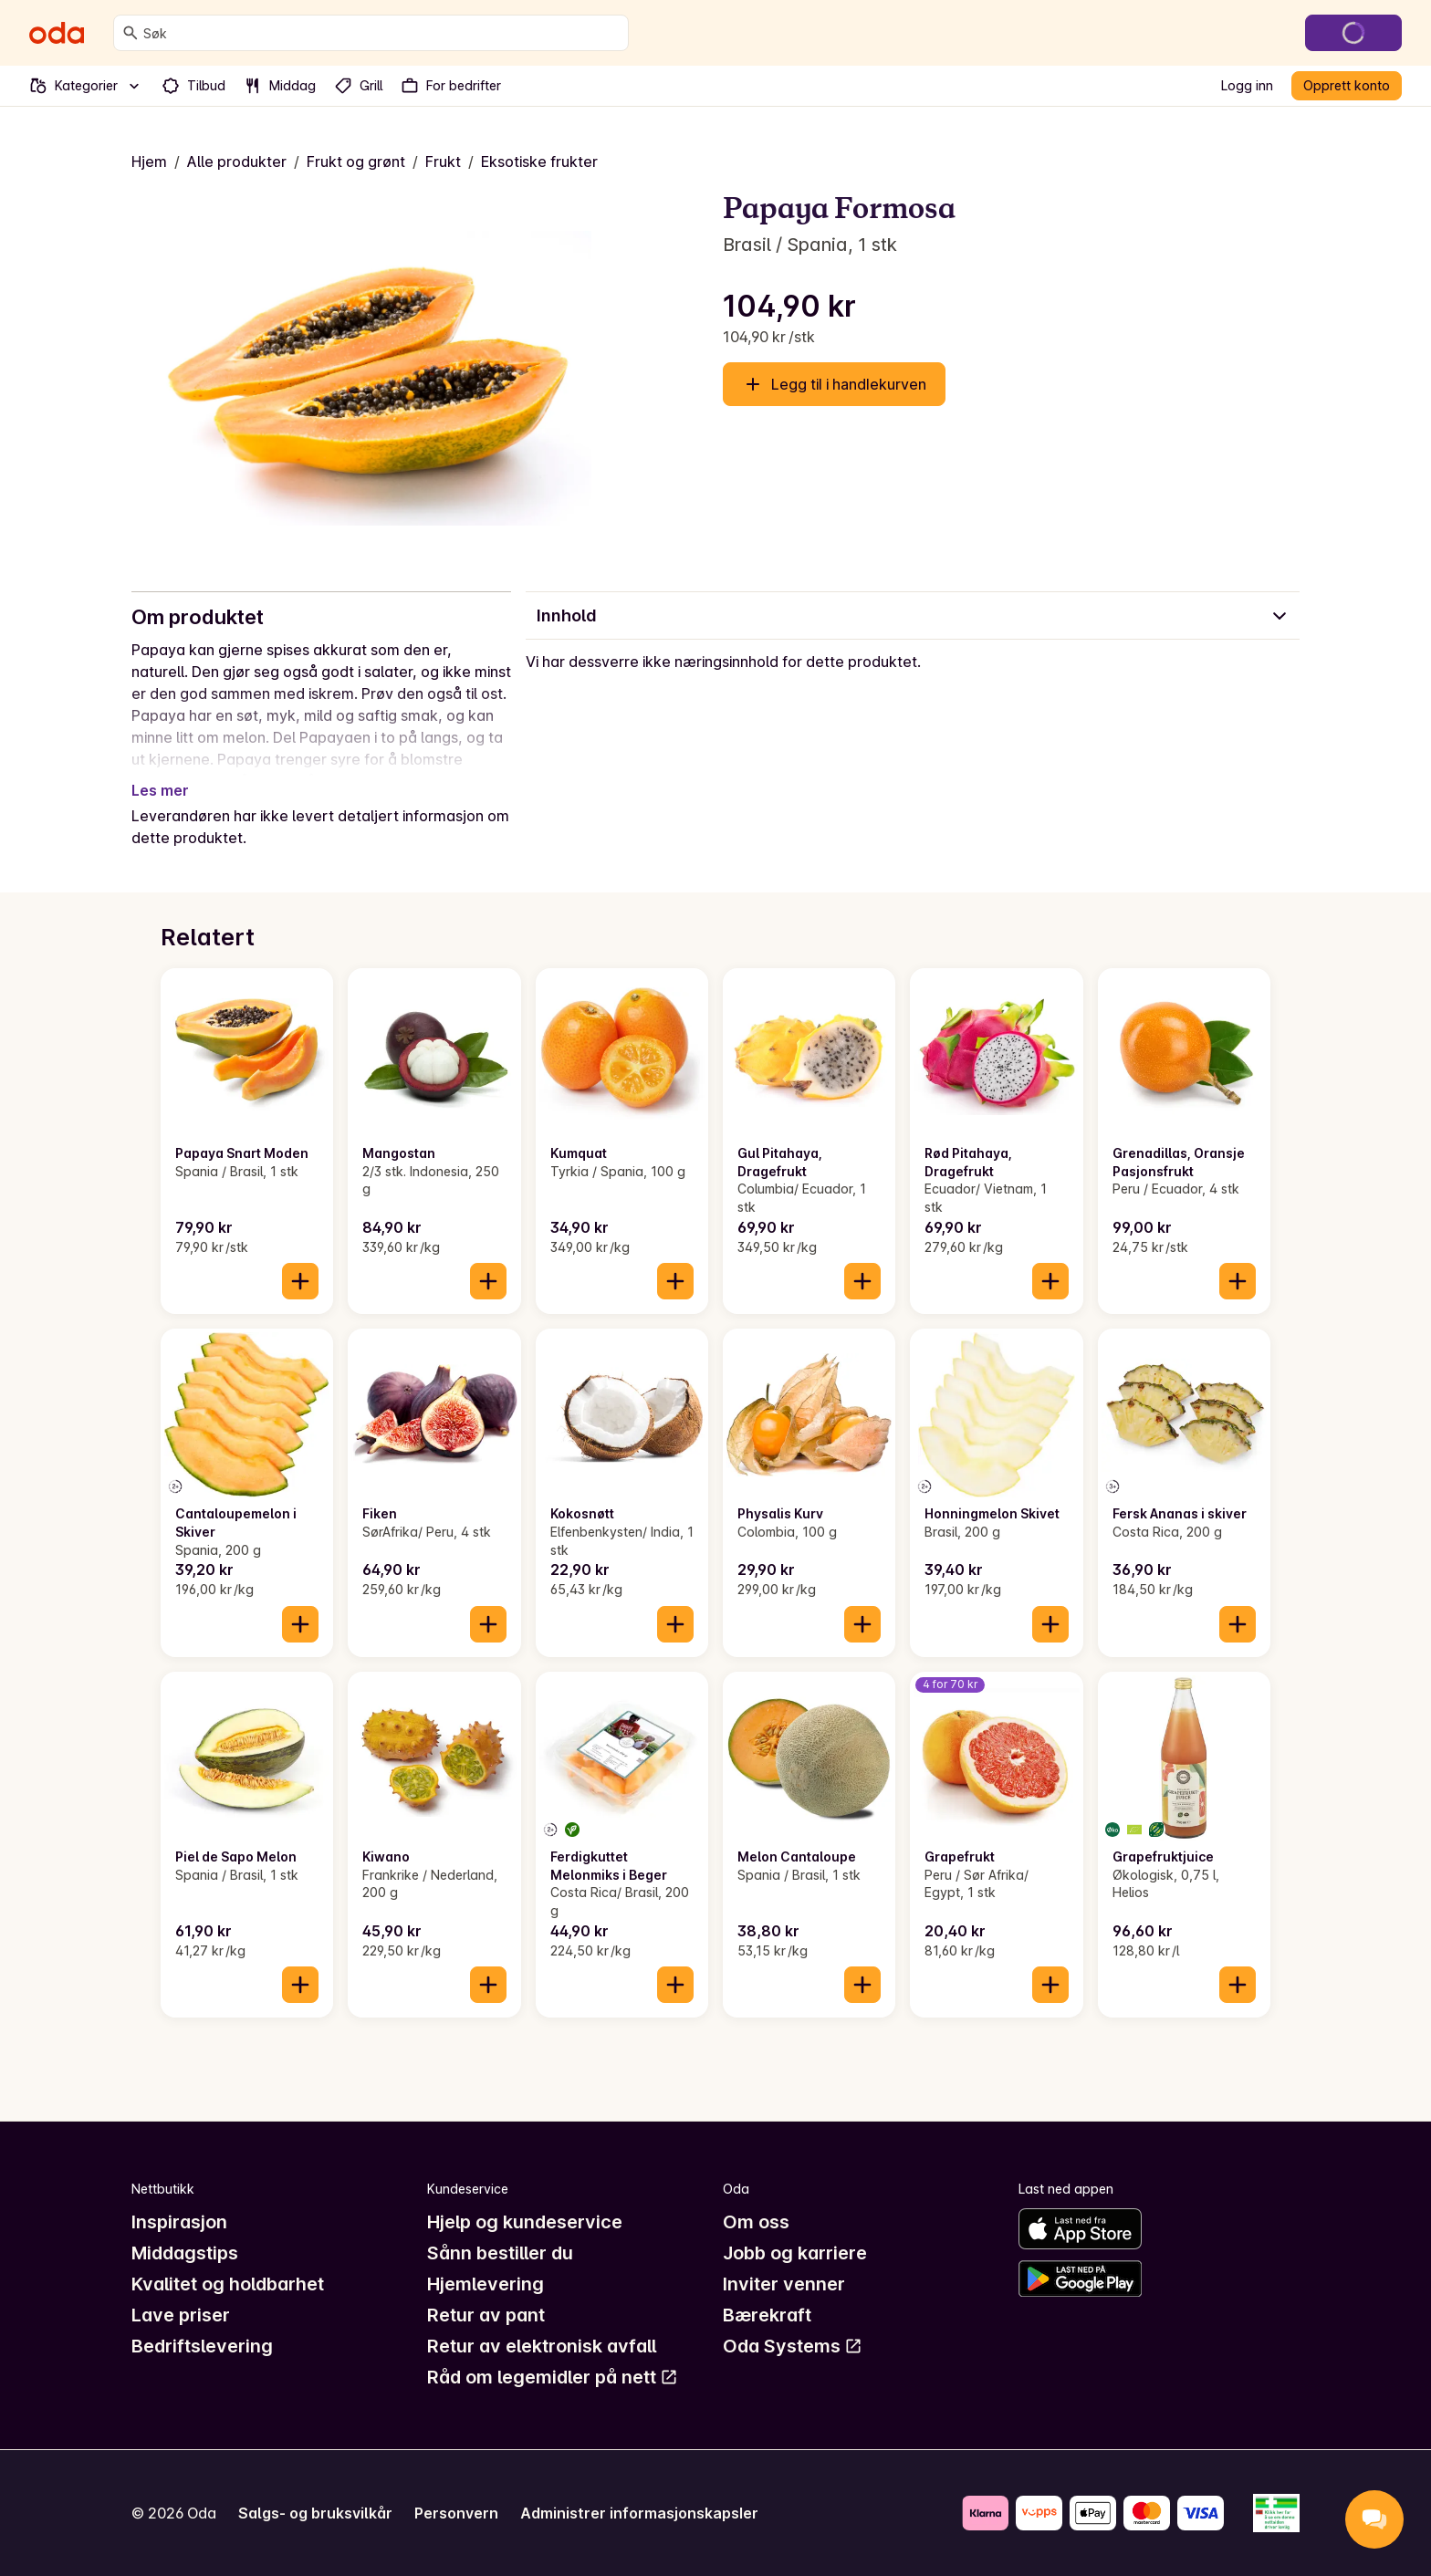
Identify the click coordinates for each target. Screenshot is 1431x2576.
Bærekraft (767, 2315)
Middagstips (184, 2253)
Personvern (456, 2513)
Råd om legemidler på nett (552, 2377)
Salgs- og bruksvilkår (315, 2513)
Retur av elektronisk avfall (541, 2346)
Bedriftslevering (202, 2346)
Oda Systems (792, 2346)
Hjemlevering (485, 2284)
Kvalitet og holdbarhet (227, 2284)
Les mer (160, 790)
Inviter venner (784, 2284)
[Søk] (130, 33)
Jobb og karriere (795, 2253)
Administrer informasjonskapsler (639, 2513)
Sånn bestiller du (500, 2253)
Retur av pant (486, 2315)
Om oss (756, 2222)
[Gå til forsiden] (56, 33)
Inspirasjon (179, 2222)
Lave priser (180, 2315)
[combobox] (382, 33)
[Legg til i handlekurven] (300, 1281)
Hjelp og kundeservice (524, 2222)
